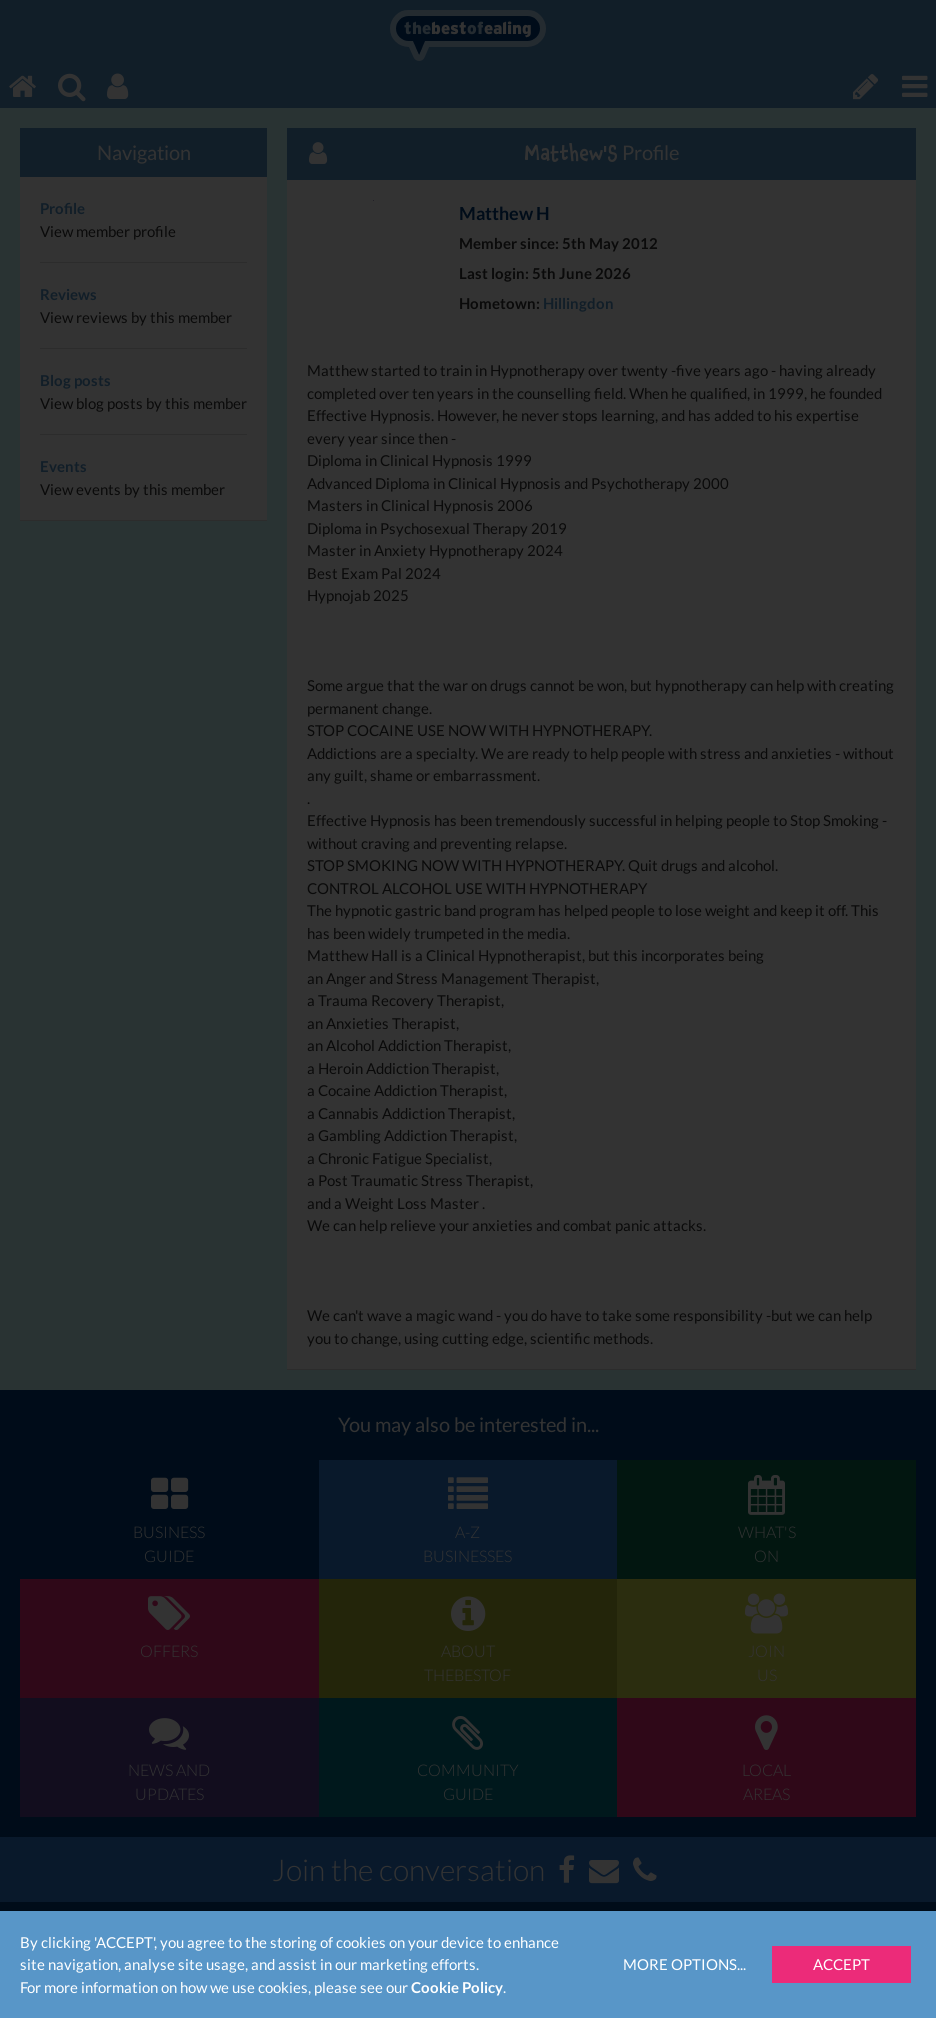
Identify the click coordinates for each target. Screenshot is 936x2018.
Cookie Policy (457, 1987)
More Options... (684, 1964)
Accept (841, 1964)
